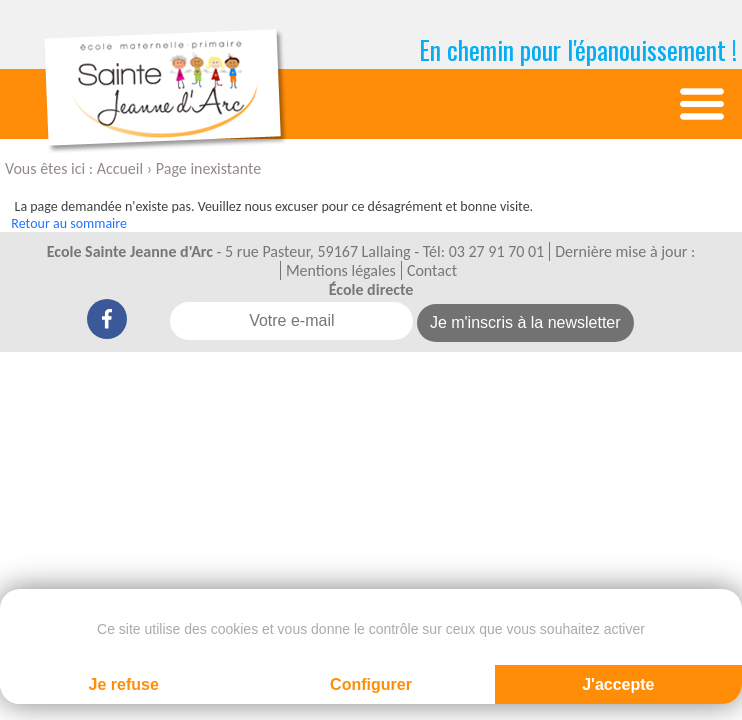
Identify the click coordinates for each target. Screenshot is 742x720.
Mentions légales (341, 270)
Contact (432, 270)
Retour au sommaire (69, 223)
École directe (371, 289)
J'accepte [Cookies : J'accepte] (618, 684)
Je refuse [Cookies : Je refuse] (124, 684)
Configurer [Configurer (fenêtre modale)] (371, 684)
